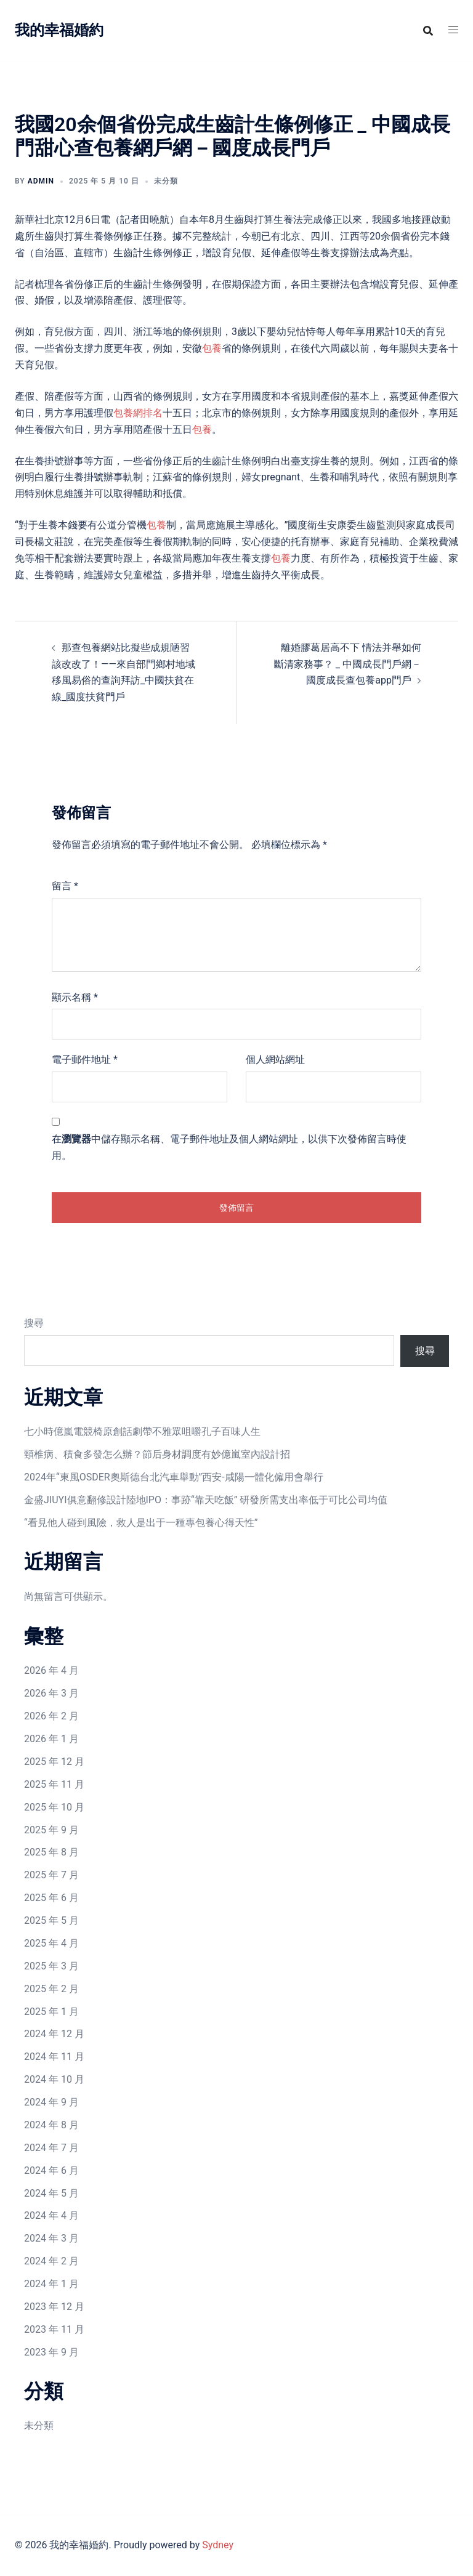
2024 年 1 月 (51, 2284)
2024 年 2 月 (51, 2261)
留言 (65, 886)
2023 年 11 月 (54, 2329)
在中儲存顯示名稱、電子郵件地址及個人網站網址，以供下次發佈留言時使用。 (229, 1147)
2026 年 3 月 (51, 1693)
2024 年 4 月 (51, 2215)
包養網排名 (138, 413)
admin (41, 181)
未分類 (39, 2425)
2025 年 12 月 (54, 1761)
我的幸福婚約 (59, 30)
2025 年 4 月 (51, 1943)
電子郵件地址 (85, 1059)
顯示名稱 (75, 997)
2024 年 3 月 (51, 2238)
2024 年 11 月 (54, 2056)
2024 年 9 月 (51, 2102)
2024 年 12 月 (54, 2034)
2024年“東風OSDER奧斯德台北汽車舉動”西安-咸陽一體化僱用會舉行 (173, 1477)
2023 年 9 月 (51, 2352)
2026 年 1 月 (51, 1739)
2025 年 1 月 (51, 2011)
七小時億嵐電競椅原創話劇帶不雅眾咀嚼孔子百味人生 (142, 1431)
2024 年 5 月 (51, 2193)
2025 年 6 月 (51, 1898)
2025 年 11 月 (54, 1784)
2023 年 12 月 (54, 2306)
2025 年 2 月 (51, 1989)
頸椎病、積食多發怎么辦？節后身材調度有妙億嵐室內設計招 (157, 1454)
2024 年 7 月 (51, 2148)
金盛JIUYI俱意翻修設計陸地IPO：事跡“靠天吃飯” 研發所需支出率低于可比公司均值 (205, 1500)
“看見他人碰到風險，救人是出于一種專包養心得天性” (140, 1522)
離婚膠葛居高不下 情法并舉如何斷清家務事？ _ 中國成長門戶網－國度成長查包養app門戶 (347, 664)
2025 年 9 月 (51, 1830)
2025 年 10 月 (54, 1807)
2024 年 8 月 (51, 2125)
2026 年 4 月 (51, 1670)
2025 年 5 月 (51, 1920)
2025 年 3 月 (51, 1966)
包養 (212, 348)
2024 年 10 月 (54, 2079)
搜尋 (34, 1323)
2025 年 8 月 (51, 1852)
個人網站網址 (275, 1059)
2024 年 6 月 (51, 2170)
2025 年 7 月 (51, 1875)
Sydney (217, 2545)
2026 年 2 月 (51, 1716)
